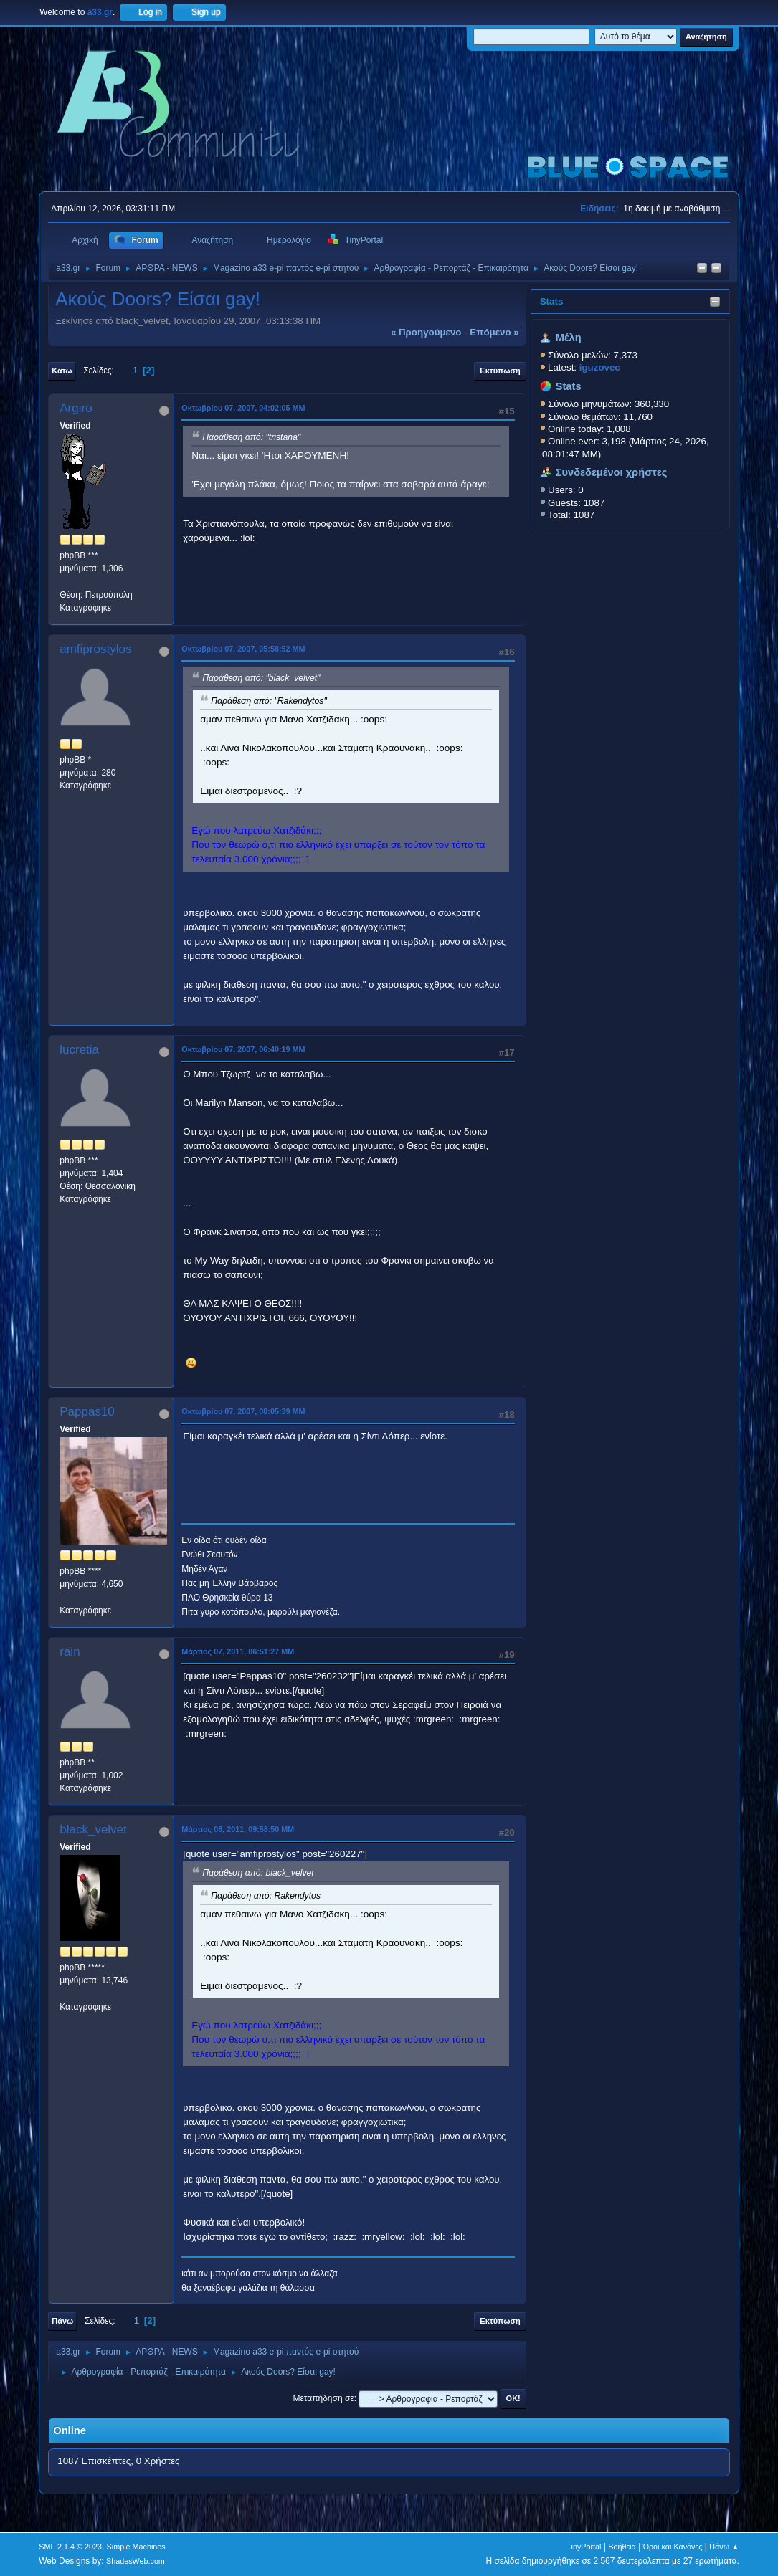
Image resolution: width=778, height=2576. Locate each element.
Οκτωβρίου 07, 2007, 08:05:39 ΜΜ (243, 1411)
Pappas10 (87, 1411)
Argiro (76, 408)
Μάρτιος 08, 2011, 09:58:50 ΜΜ (237, 1829)
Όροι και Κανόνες (673, 2546)
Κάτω (62, 370)
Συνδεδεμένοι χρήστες (612, 472)
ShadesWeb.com (135, 2561)
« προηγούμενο (426, 332)
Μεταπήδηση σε (323, 2398)
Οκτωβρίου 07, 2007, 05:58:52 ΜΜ (243, 648)
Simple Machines (136, 2546)
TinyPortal (583, 2546)
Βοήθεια (622, 2546)
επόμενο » (494, 332)
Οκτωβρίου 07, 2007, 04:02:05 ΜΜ (243, 408)
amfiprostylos (95, 649)
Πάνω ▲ (724, 2546)
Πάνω (62, 2321)
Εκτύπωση (500, 370)
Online (69, 2430)
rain (70, 1652)
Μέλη (569, 337)
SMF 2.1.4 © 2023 (70, 2546)
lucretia (79, 1049)
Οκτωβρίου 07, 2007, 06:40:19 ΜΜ (243, 1049)
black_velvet (93, 1829)
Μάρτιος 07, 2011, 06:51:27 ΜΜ (237, 1651)
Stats (552, 301)
